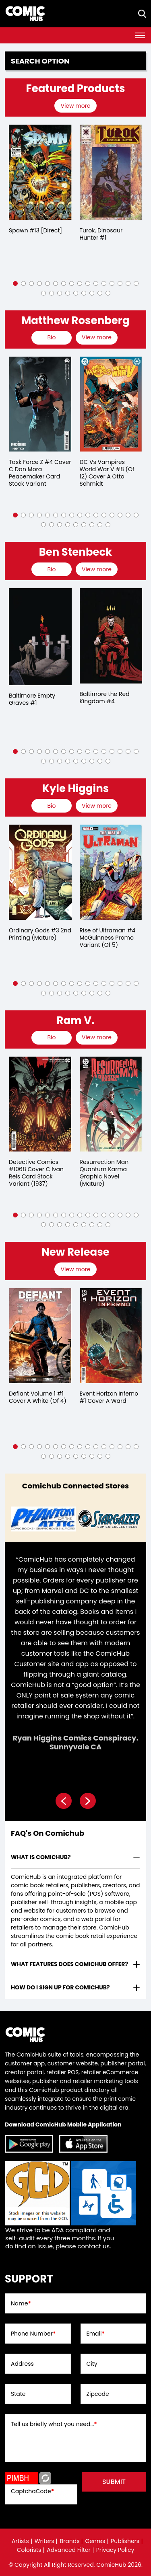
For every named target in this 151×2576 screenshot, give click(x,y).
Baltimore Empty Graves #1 (32, 699)
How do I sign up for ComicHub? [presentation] (60, 1987)
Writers (44, 2541)
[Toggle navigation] (140, 35)
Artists (20, 2541)
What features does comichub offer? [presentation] (69, 1964)
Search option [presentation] (40, 61)
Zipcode (98, 2394)
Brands (69, 2541)
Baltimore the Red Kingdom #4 (105, 697)
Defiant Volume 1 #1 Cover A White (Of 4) (37, 1397)
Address (22, 2364)
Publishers (125, 2541)
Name (21, 2303)
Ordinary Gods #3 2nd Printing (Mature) (40, 934)
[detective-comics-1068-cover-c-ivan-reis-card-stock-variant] (40, 1104)
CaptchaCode (32, 2491)
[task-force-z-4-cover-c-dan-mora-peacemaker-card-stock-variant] (40, 404)
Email (96, 2333)
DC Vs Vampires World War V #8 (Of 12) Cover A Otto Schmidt (107, 472)
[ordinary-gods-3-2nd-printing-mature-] (40, 872)
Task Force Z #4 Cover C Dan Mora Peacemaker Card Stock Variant (40, 472)
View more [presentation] (75, 106)
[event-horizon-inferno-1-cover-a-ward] (111, 1335)
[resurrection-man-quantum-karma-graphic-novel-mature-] (111, 1104)
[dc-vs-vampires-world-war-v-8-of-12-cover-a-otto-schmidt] (111, 404)
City (92, 2364)
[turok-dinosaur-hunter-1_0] (111, 172)
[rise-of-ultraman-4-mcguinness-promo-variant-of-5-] (111, 872)
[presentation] (76, 106)
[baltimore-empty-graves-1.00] (40, 636)
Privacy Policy (115, 2550)
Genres (95, 2541)
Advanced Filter (69, 2550)
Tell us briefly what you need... (54, 2424)
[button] (15, 283)
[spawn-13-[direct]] (40, 172)
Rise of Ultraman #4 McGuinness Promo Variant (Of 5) (108, 937)
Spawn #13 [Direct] (35, 230)
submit (114, 2481)
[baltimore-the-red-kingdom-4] (111, 636)
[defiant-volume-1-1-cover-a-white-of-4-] (40, 1335)
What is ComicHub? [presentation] (40, 1857)
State (18, 2394)
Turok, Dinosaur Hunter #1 (101, 234)
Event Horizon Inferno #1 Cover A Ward (109, 1397)
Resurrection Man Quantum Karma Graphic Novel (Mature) (104, 1172)
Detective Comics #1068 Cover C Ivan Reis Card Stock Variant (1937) (36, 1172)
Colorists (29, 2550)
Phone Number (33, 2333)
